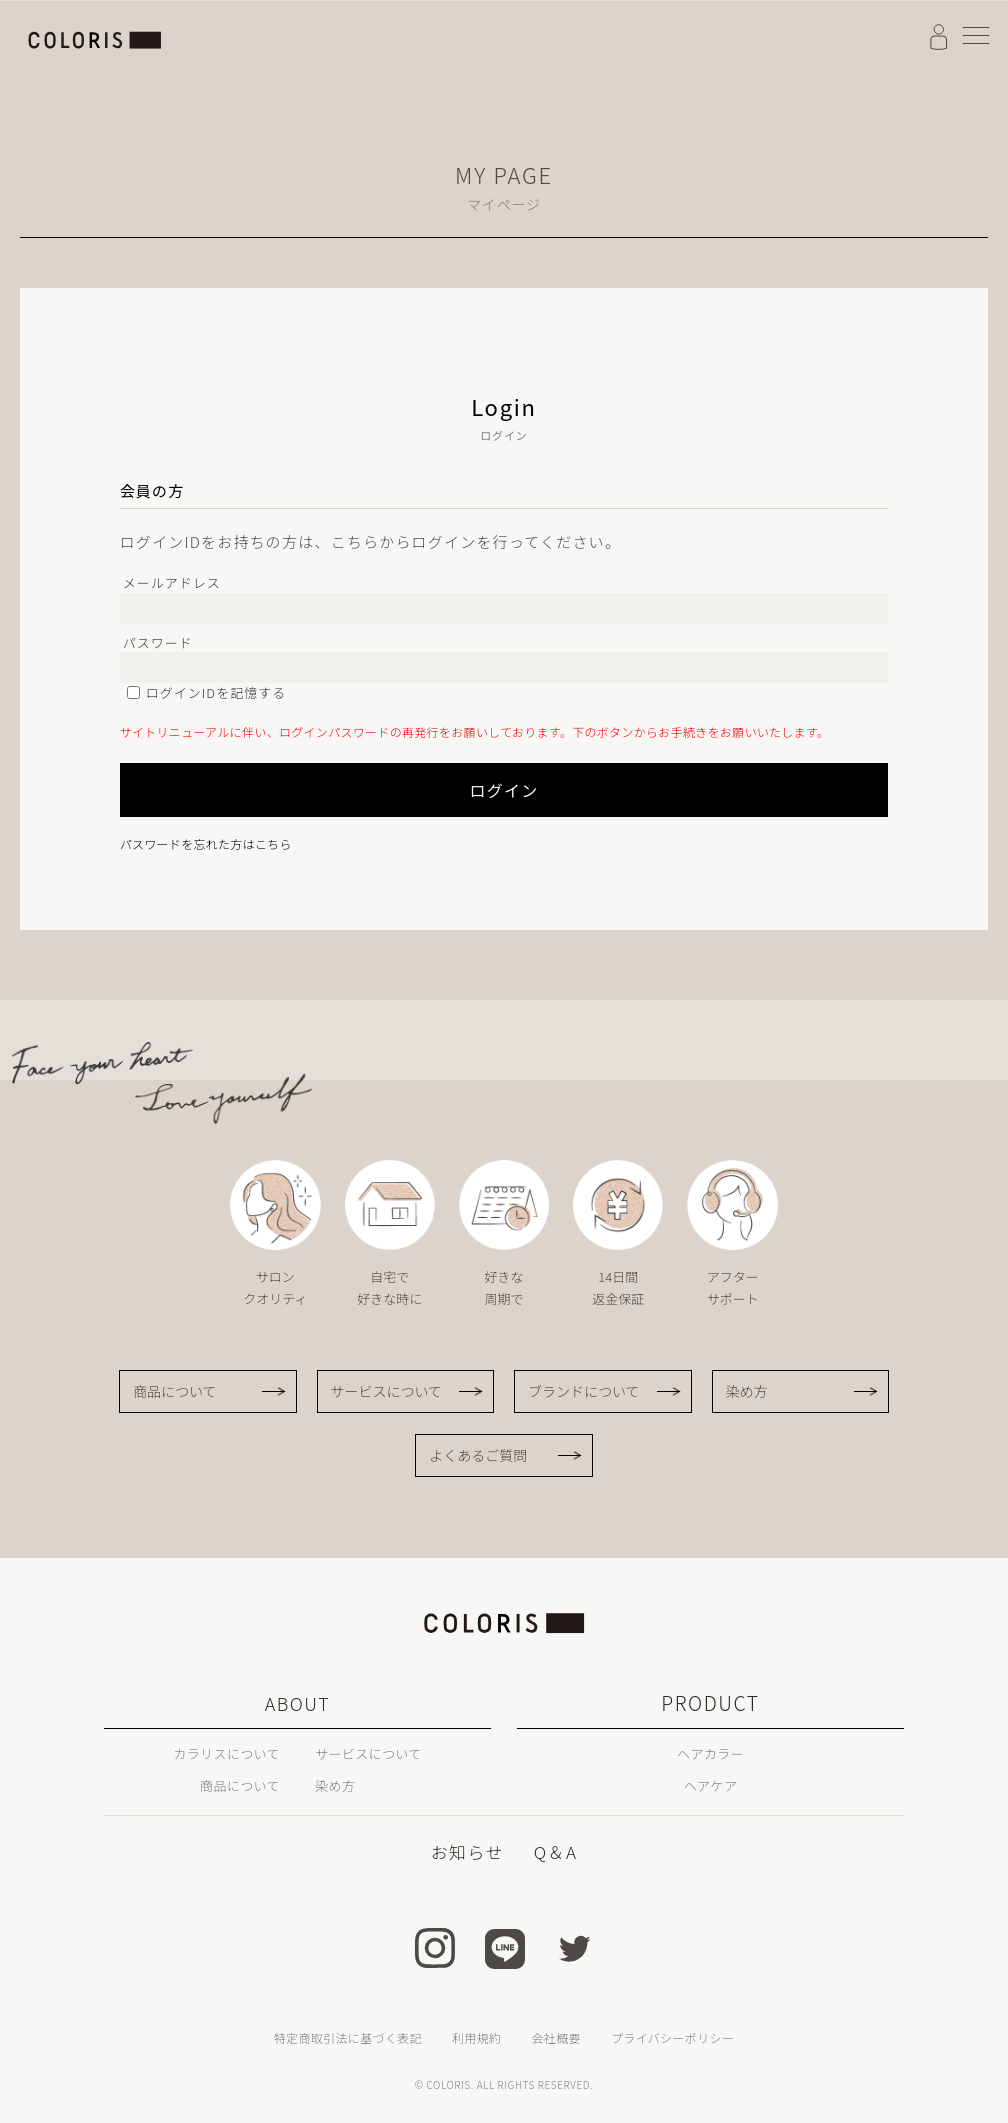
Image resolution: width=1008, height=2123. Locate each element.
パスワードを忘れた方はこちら (206, 843)
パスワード (158, 642)
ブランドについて (584, 1391)
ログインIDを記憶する (216, 692)
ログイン (388, 790)
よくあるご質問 (478, 1455)
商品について (175, 1391)
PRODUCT (710, 1703)
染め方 (747, 1391)
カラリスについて (211, 1752)
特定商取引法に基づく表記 (348, 2036)
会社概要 (555, 2036)
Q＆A (553, 1851)
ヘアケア (710, 1784)
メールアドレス (172, 582)
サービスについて (387, 1391)
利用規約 (476, 2036)
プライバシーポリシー (672, 2036)
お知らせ (468, 1851)
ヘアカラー (710, 1752)
